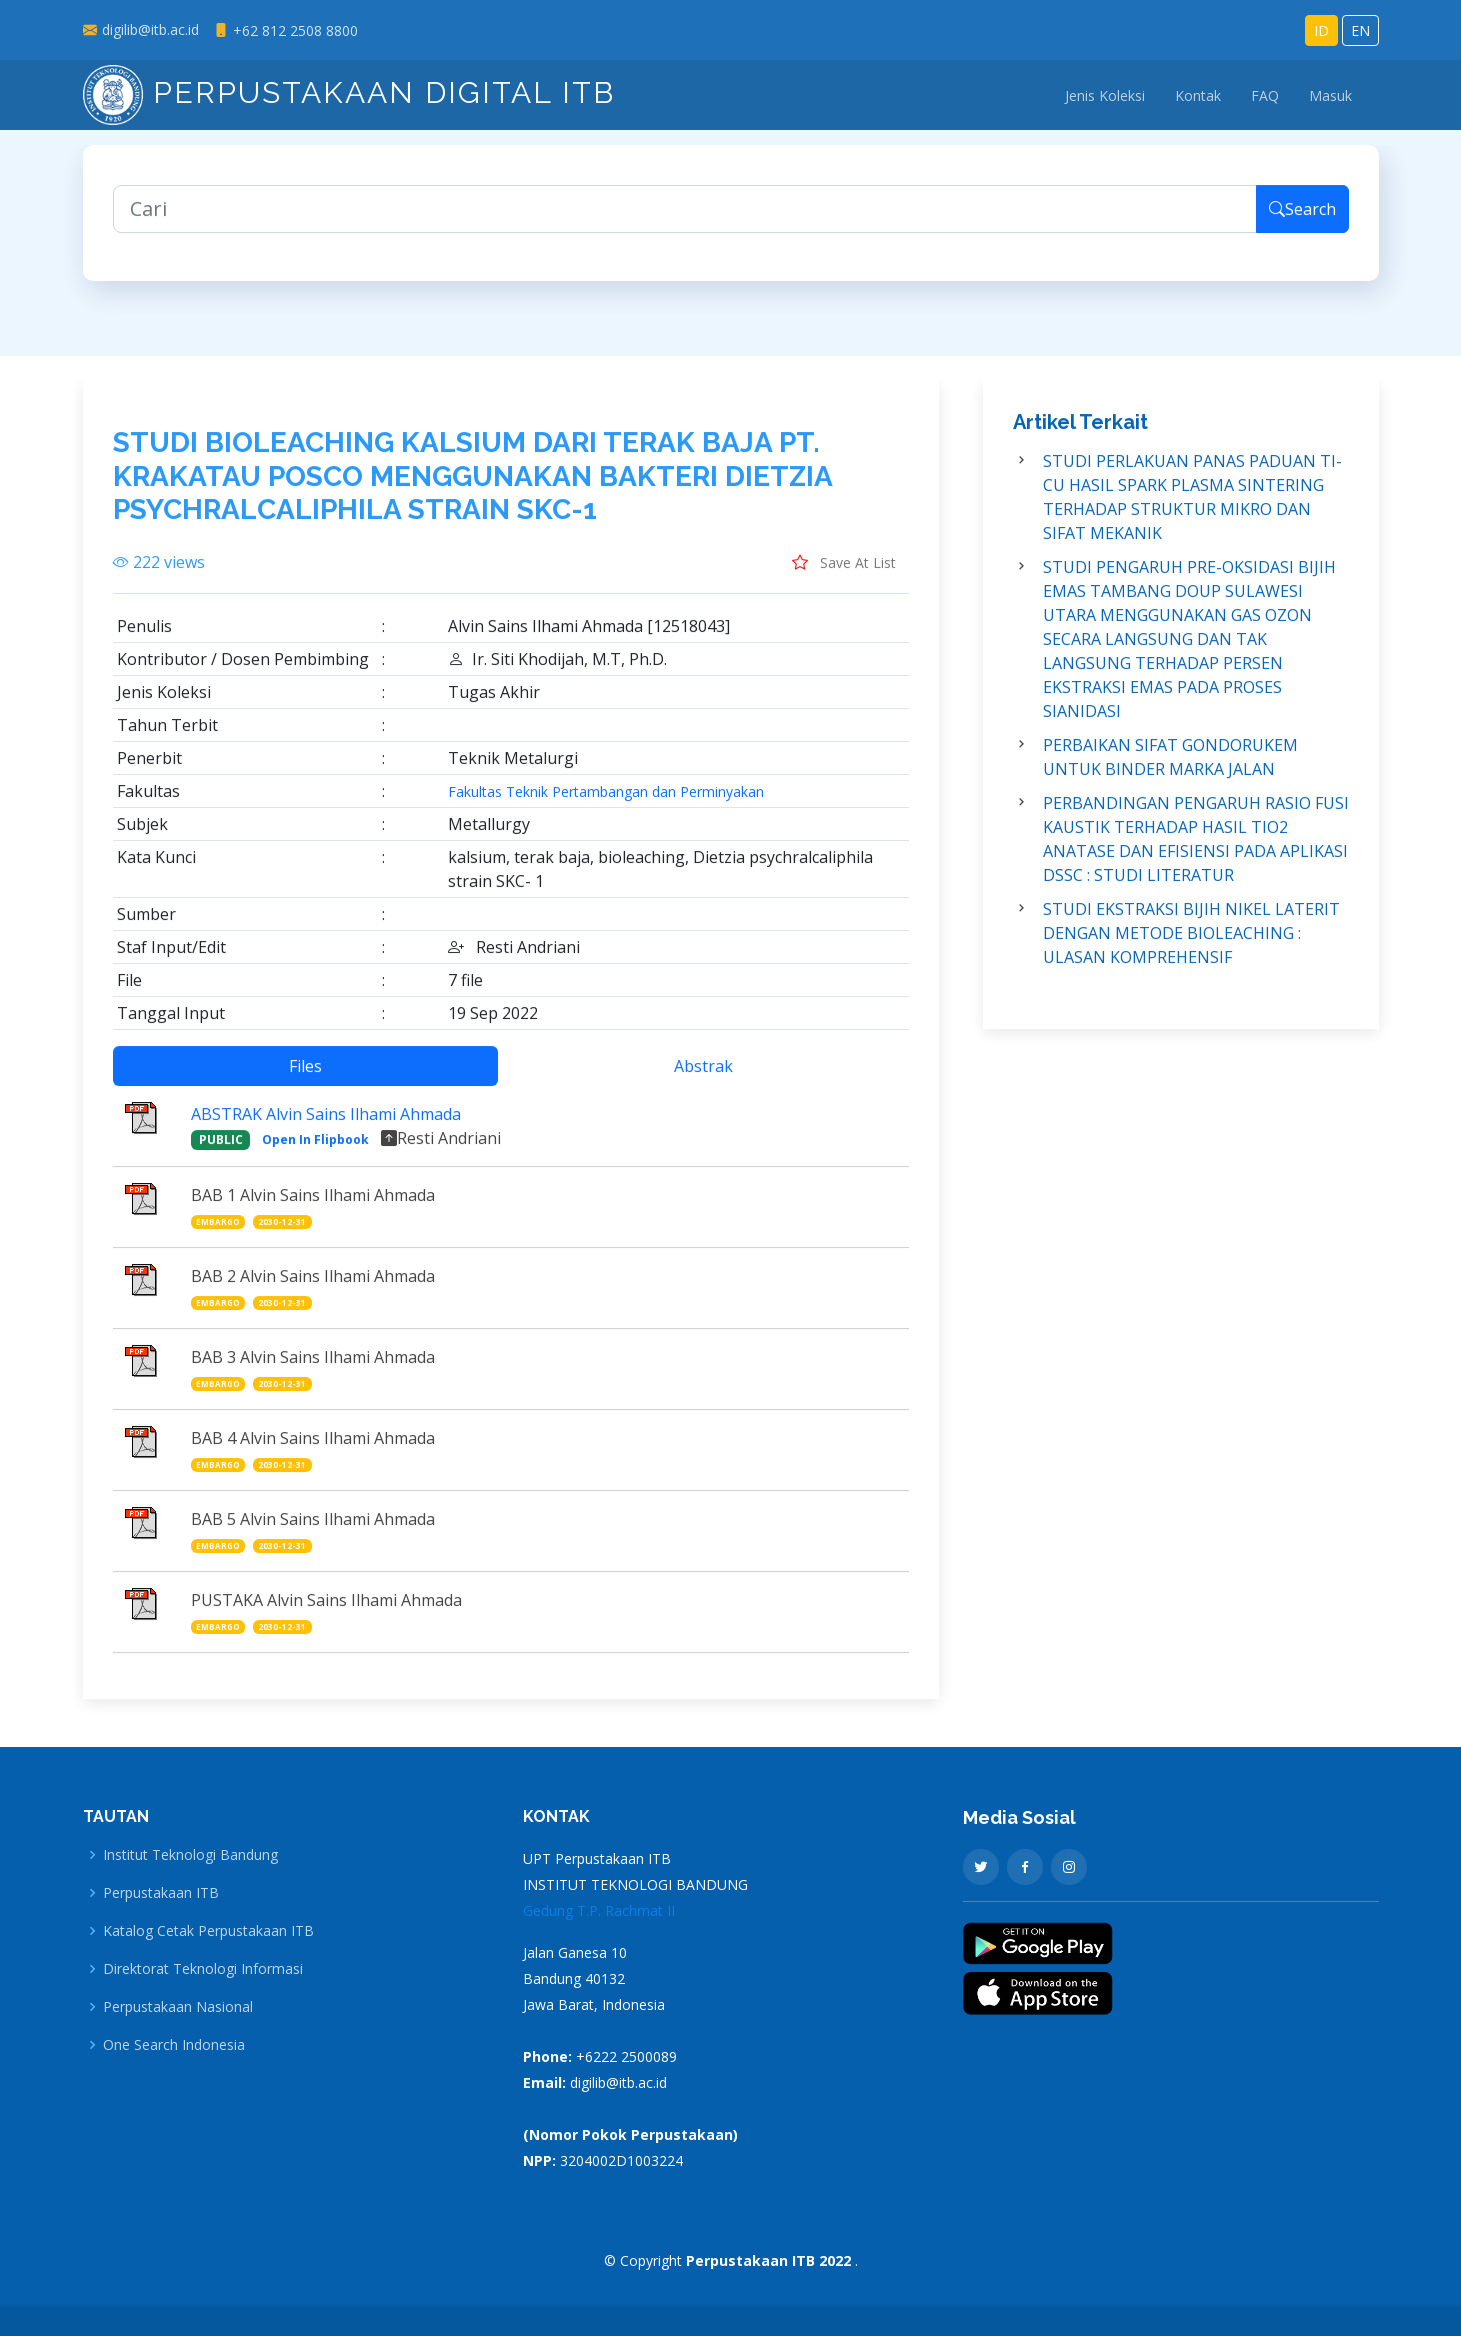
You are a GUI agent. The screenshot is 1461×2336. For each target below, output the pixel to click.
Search (1302, 224)
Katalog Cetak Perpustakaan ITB (208, 1931)
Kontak (1198, 95)
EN (1360, 30)
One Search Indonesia (174, 2045)
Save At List (844, 577)
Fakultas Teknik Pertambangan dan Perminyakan (606, 807)
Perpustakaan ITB (161, 1893)
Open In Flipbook (315, 1154)
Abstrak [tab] (703, 1081)
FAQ (1265, 95)
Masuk (1330, 95)
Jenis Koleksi (1105, 95)
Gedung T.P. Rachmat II (599, 1910)
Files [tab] (305, 1081)
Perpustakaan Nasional (178, 2007)
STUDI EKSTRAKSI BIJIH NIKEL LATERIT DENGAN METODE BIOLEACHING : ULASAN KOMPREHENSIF (1191, 948)
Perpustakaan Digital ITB (349, 92)
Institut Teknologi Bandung (190, 1855)
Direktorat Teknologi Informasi (203, 1969)
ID (1321, 30)
